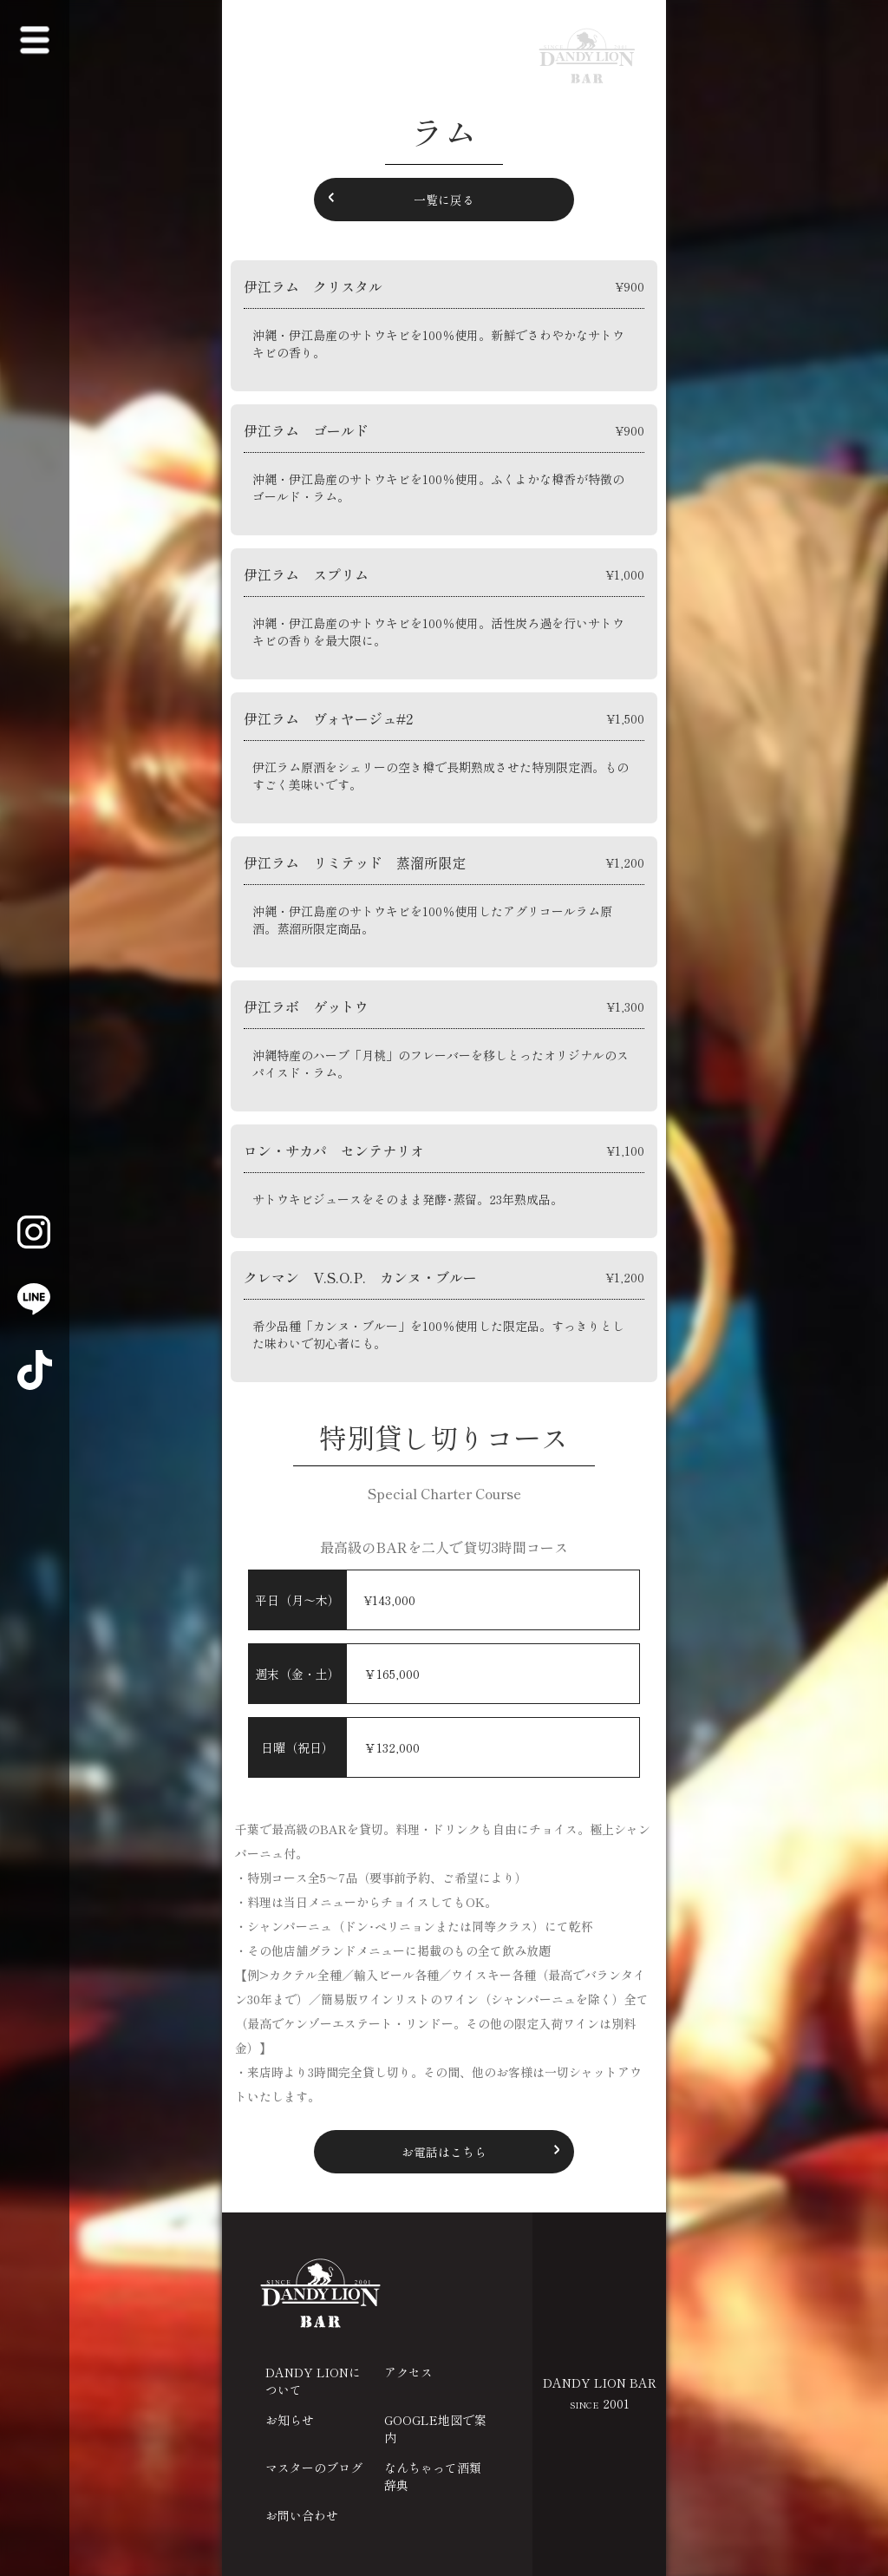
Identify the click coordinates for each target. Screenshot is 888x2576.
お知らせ (289, 2420)
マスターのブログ (313, 2467)
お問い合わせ (301, 2515)
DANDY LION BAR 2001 (599, 2393)
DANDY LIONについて (313, 2380)
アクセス (408, 2372)
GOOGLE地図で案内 (435, 2428)
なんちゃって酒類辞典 (432, 2476)
